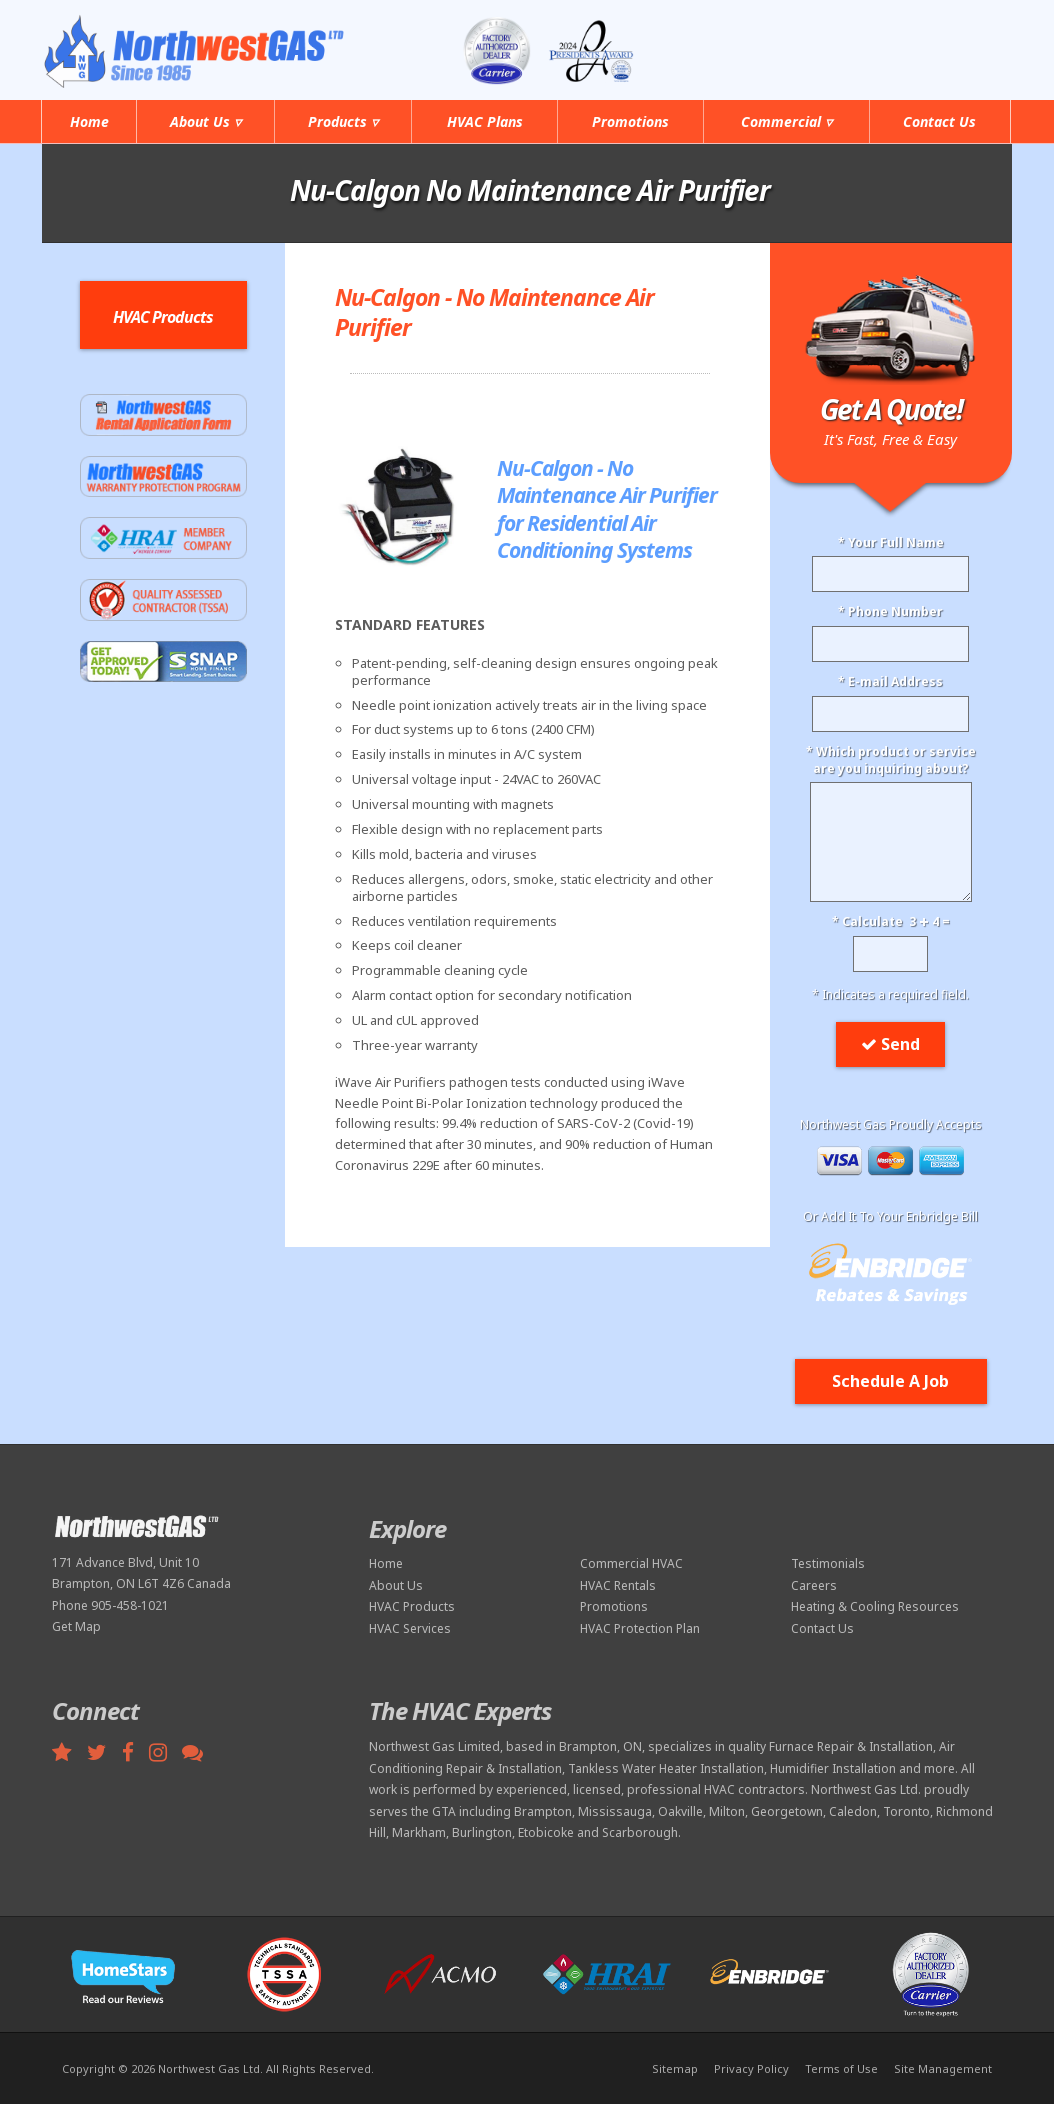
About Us (396, 1585)
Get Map (76, 1626)
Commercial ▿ (786, 121)
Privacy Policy (751, 2068)
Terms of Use (841, 2068)
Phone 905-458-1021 (110, 1605)
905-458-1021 (929, 37)
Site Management (943, 2068)
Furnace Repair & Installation (851, 1746)
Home (89, 121)
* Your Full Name (891, 543)
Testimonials (828, 1563)
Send (890, 1044)
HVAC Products (412, 1606)
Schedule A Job (890, 1381)
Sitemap (675, 2068)
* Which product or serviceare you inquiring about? (891, 760)
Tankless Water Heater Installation (666, 1768)
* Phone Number (890, 612)
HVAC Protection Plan (640, 1628)
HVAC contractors (754, 1789)
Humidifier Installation (833, 1768)
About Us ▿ (205, 121)
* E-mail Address (890, 682)
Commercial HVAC (631, 1563)
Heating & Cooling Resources (875, 1606)
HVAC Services (410, 1628)
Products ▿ (343, 121)
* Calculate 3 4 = (891, 922)
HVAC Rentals (618, 1585)
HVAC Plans (485, 121)
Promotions (630, 121)
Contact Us (939, 121)
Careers (814, 1585)
